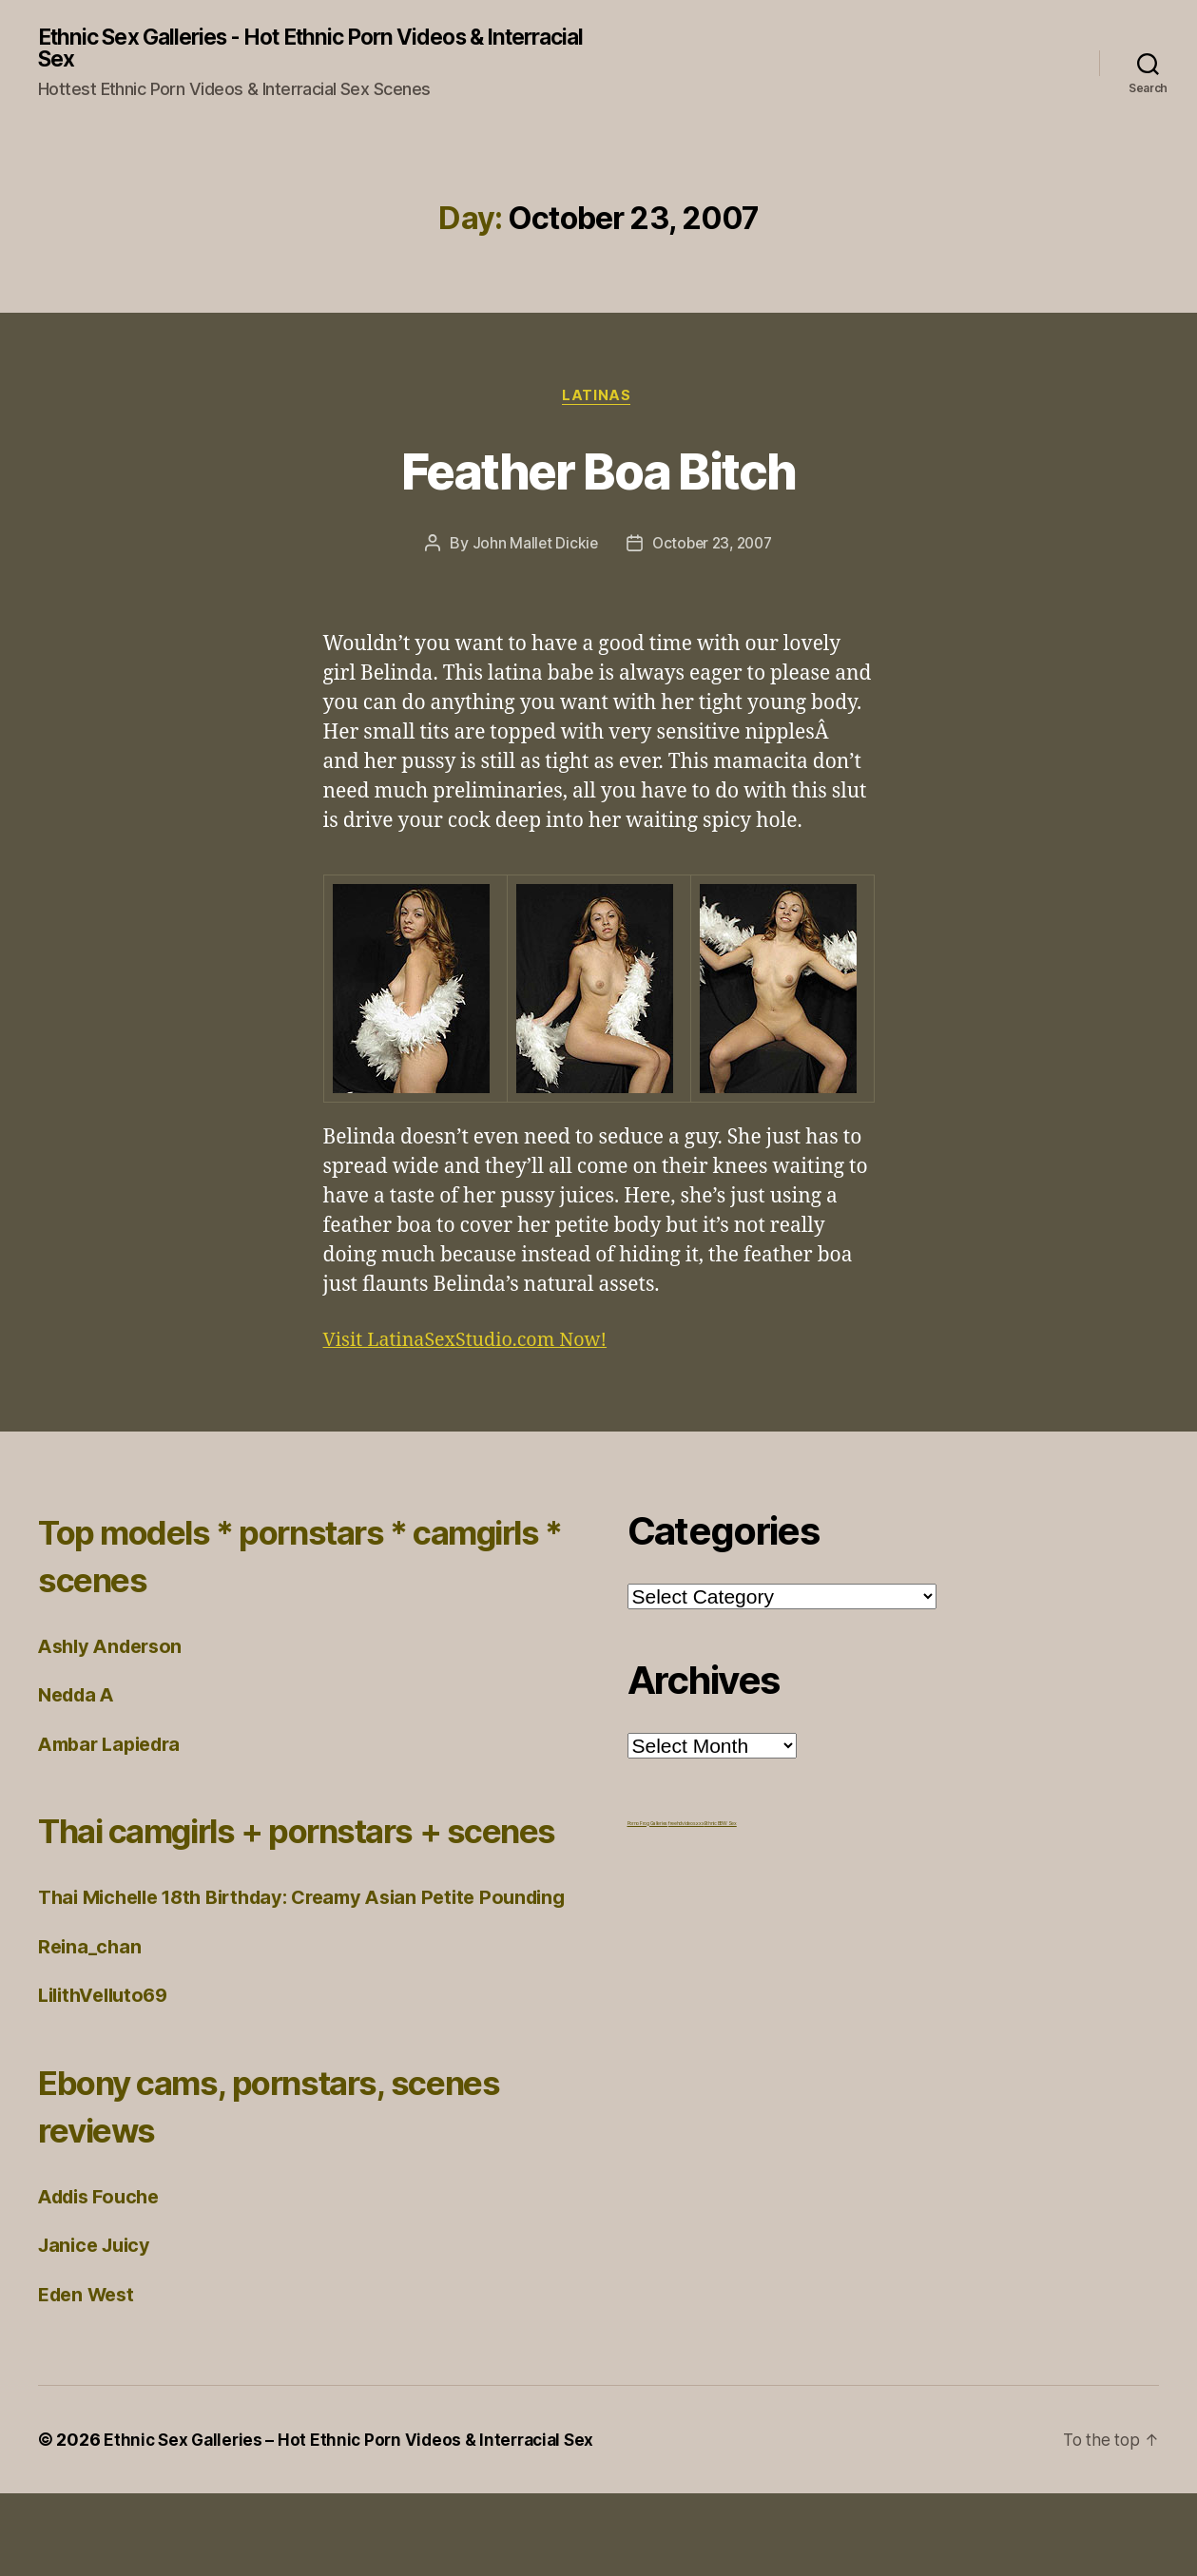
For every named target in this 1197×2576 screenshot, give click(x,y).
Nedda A (79, 1699)
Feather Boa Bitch (599, 472)
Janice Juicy (98, 2327)
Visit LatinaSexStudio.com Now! (474, 1344)
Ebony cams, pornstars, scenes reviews (238, 2187)
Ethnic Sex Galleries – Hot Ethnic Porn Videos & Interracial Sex (356, 2522)
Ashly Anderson (114, 1651)
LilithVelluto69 (108, 2077)
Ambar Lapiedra (114, 1748)
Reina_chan (91, 2028)
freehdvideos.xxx (686, 1828)
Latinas (599, 399)
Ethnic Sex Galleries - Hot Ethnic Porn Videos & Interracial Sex (278, 49)
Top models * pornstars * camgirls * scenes (252, 1559)
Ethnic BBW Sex (721, 1828)
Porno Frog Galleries (647, 1828)
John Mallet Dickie (530, 547)
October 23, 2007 (712, 547)
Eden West (90, 2376)
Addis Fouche (103, 2278)
